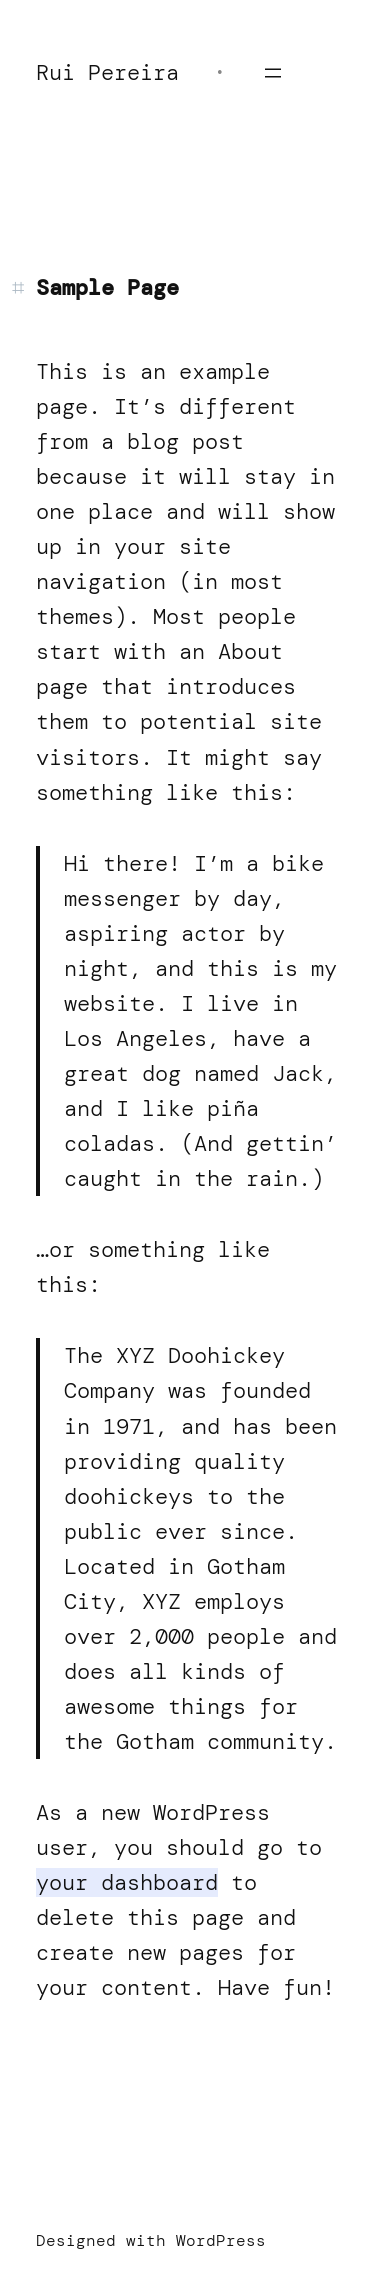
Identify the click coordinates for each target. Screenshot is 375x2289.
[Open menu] (273, 73)
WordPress (221, 2240)
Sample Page (107, 288)
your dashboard (127, 1882)
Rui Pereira (107, 72)
